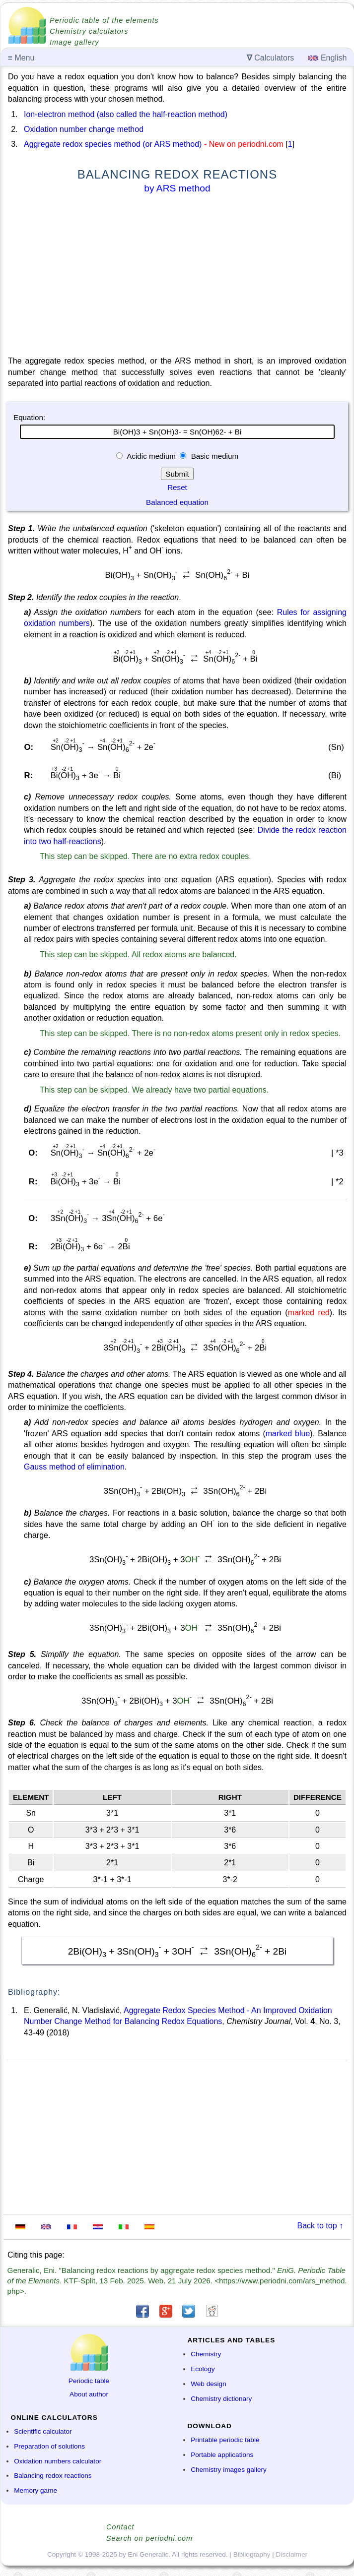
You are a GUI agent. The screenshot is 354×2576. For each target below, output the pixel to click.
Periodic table (89, 2381)
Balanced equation (177, 502)
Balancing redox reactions (52, 2475)
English (327, 58)
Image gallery (74, 42)
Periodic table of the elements (104, 20)
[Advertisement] (177, 276)
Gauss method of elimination (74, 1467)
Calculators (270, 58)
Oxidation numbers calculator (57, 2461)
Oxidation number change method (83, 129)
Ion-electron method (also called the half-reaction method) (125, 114)
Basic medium (213, 456)
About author (89, 2394)
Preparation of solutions (49, 2446)
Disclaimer (291, 2554)
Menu (21, 58)
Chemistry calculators (89, 31)
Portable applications (222, 2454)
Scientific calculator (42, 2431)
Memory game (35, 2490)
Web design (208, 2384)
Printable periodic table (225, 2440)
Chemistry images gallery (229, 2469)
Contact (120, 2527)
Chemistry (206, 2354)
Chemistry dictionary (221, 2398)
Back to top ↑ (320, 2225)
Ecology (202, 2369)
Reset (177, 487)
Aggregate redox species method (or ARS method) (113, 144)
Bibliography (252, 2554)
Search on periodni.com (149, 2538)
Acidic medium (151, 456)
